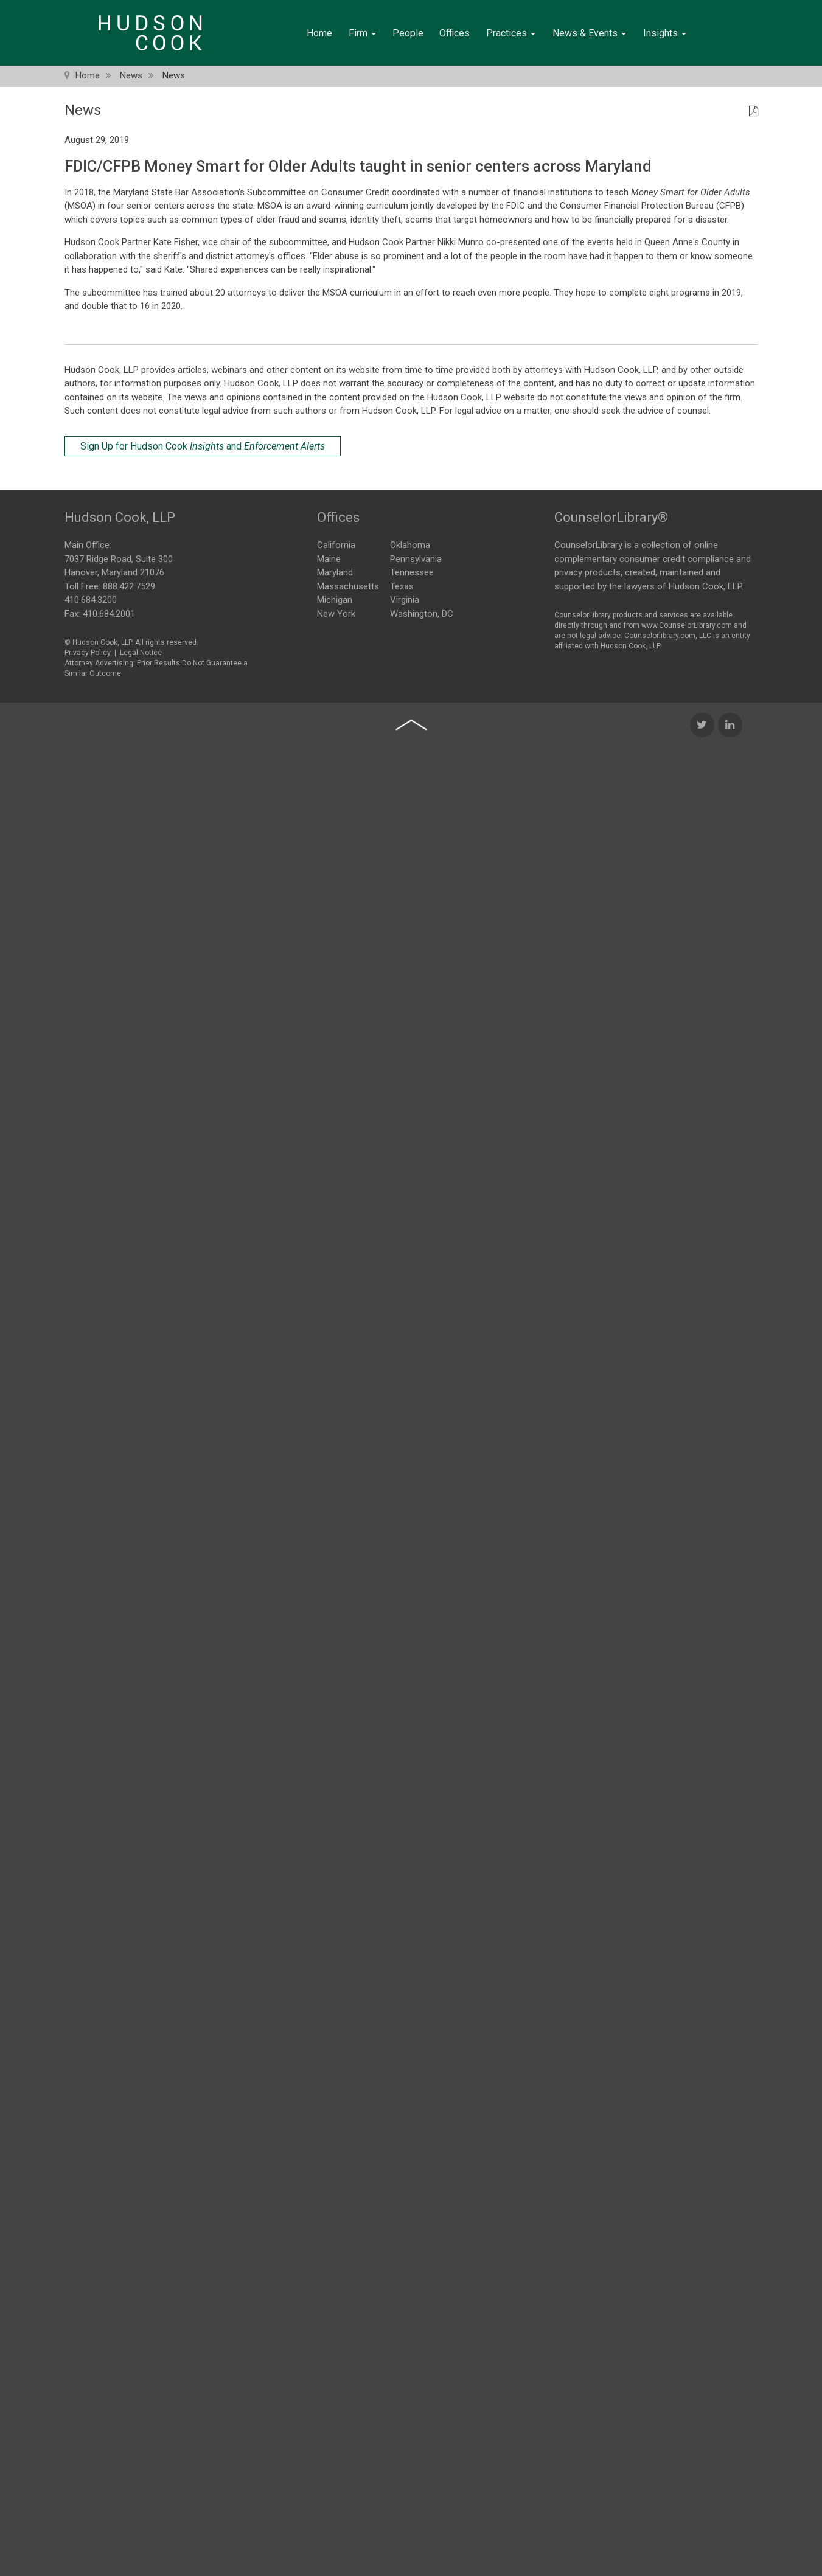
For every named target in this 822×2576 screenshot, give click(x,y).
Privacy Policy (87, 650)
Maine (329, 557)
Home (319, 33)
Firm (362, 33)
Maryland (335, 571)
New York (336, 612)
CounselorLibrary (588, 542)
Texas (402, 585)
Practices (510, 33)
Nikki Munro (460, 242)
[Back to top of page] (411, 951)
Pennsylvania (416, 557)
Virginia (404, 599)
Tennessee (412, 571)
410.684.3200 (90, 597)
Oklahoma (410, 544)
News (131, 75)
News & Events (589, 33)
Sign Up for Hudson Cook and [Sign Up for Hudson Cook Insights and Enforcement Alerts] (202, 446)
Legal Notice (141, 650)
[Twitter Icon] (702, 951)
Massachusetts (348, 585)
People (407, 33)
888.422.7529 (129, 583)
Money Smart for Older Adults (690, 192)
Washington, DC (421, 612)
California (336, 544)
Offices (454, 33)
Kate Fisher (175, 242)
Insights (664, 33)
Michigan (334, 599)
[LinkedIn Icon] (730, 951)
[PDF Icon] (753, 111)
